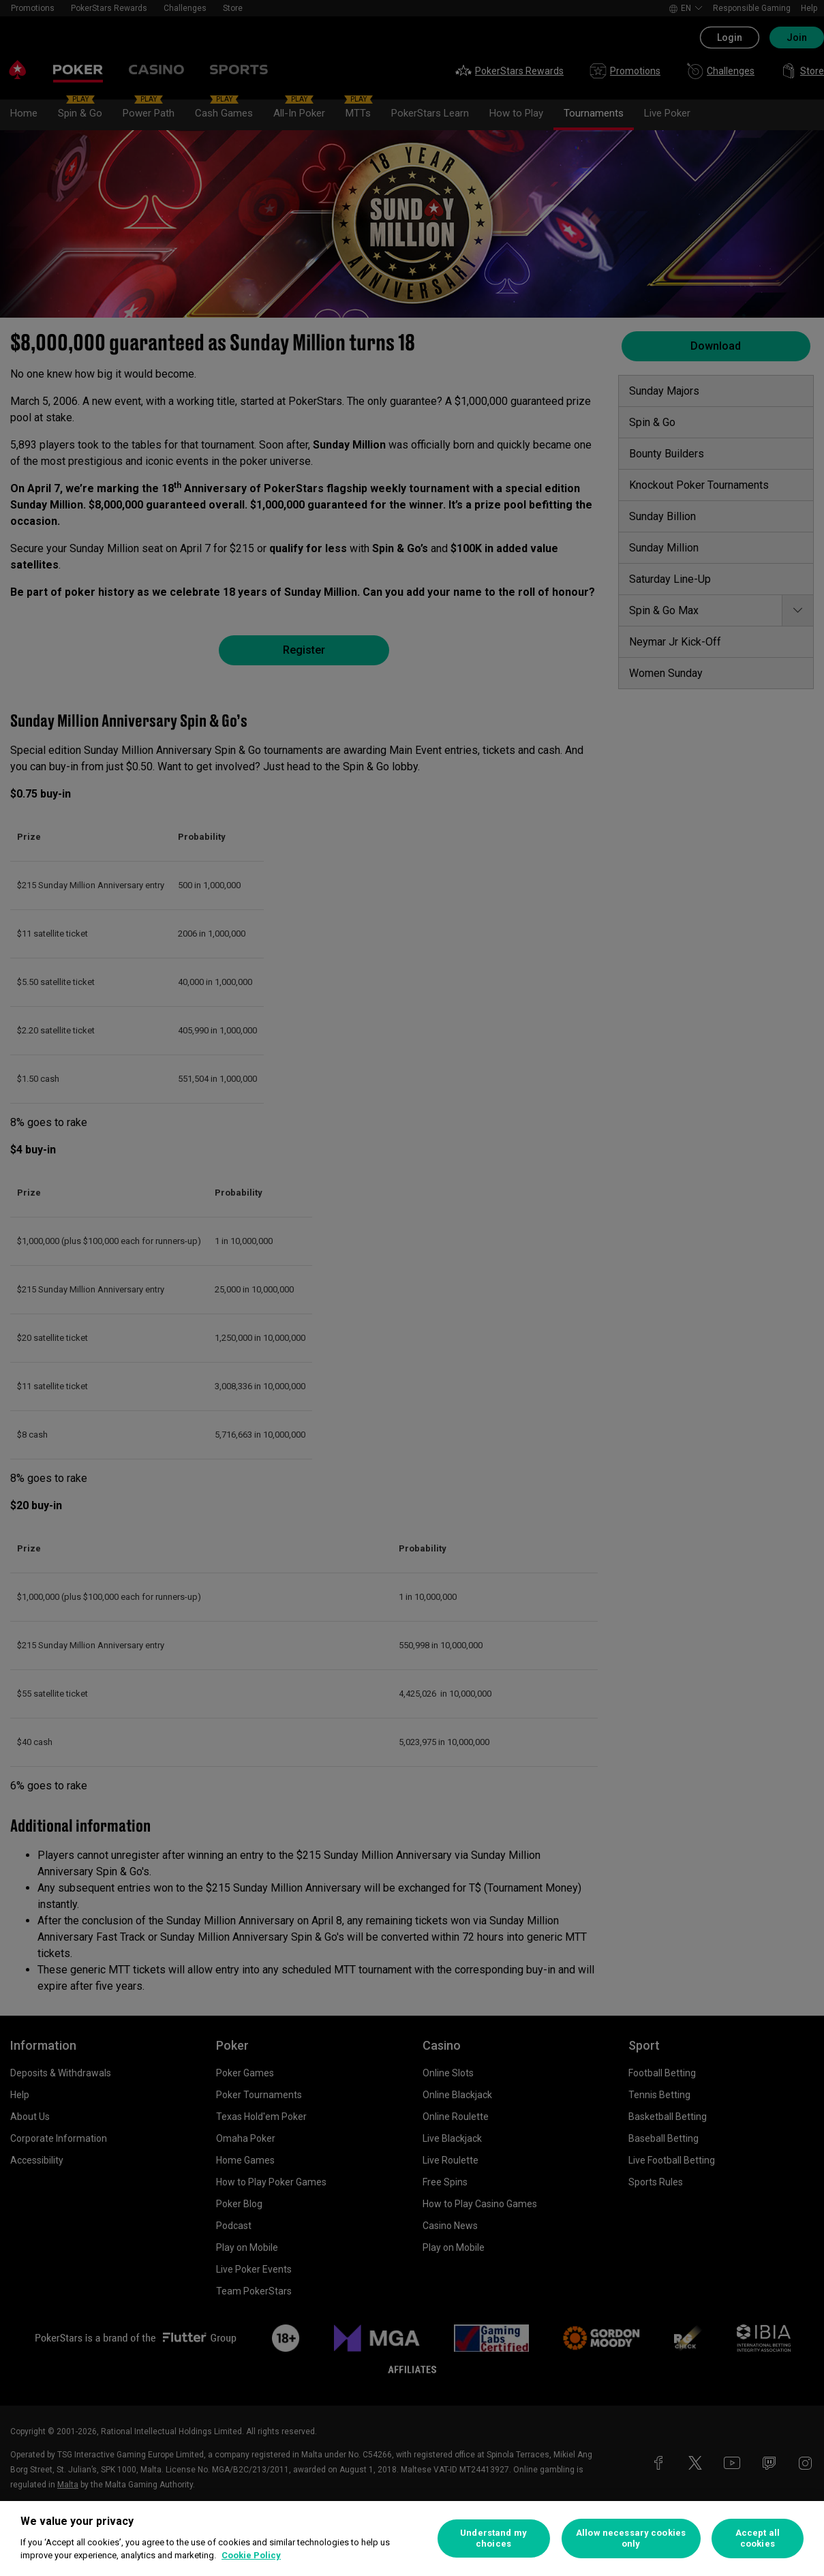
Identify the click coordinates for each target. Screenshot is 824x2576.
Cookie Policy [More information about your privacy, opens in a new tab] (251, 2555)
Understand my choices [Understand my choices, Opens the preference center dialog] (493, 2538)
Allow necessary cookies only (631, 2538)
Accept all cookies (757, 2538)
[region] (412, 2538)
